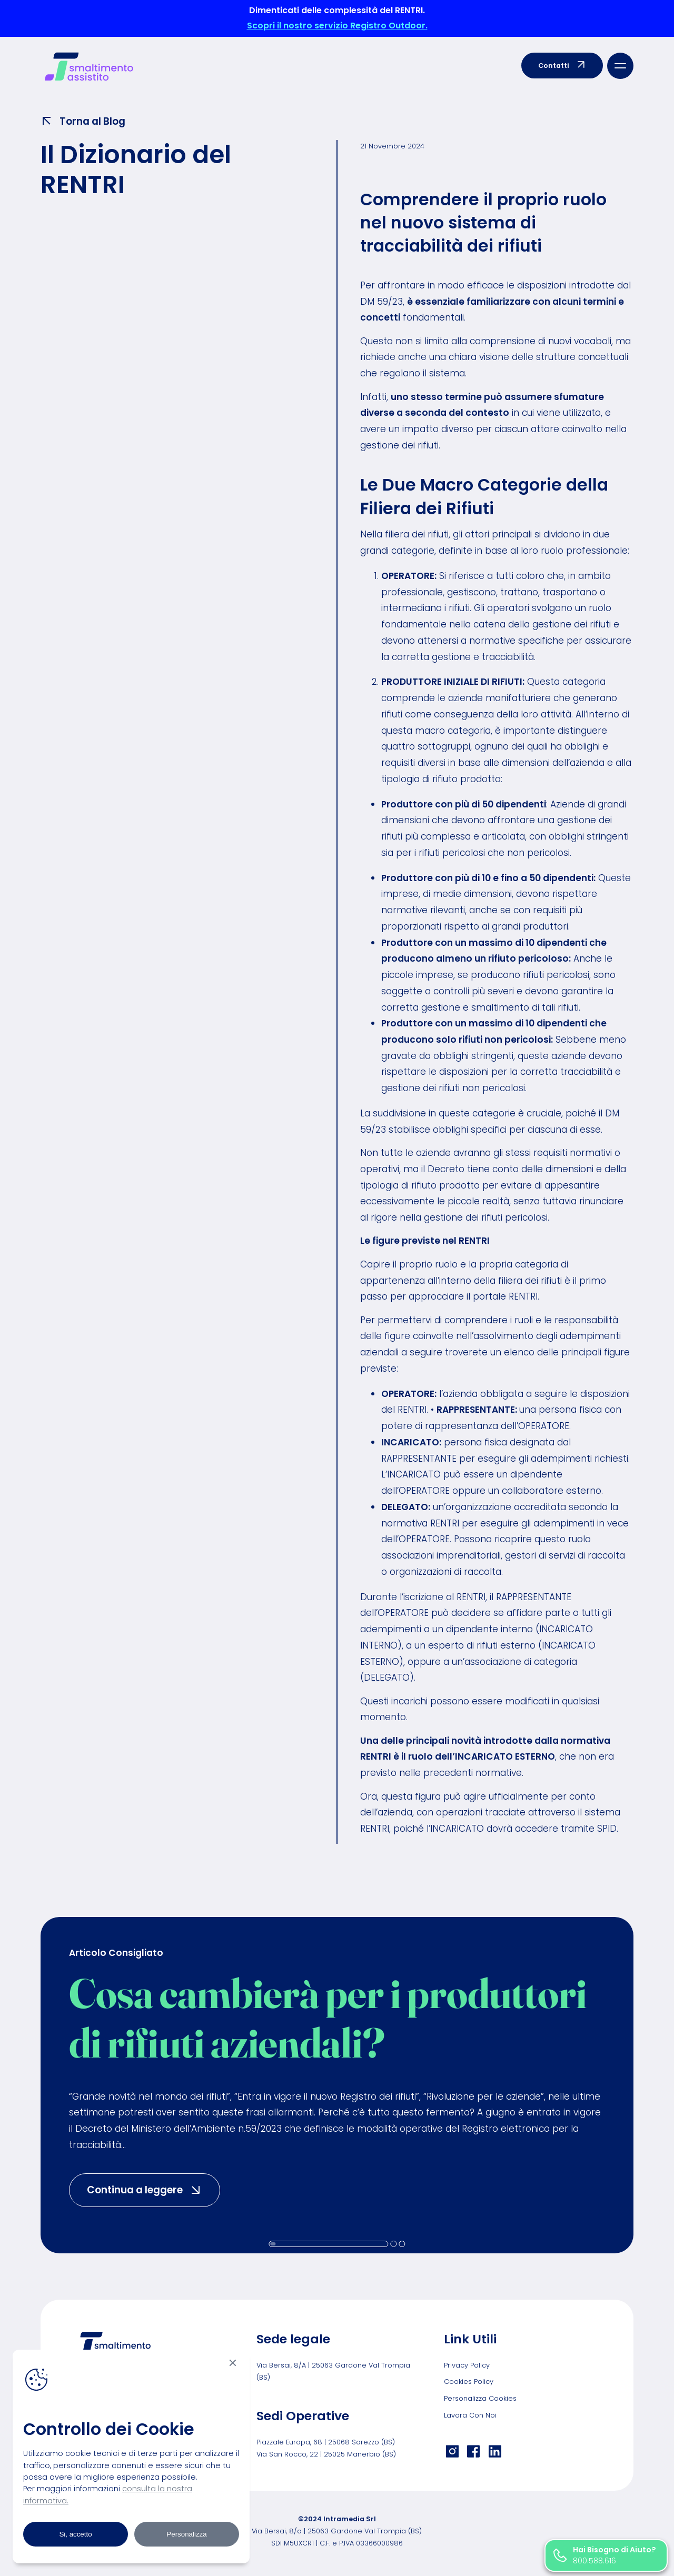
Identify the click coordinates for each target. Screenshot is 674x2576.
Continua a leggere (153, 2189)
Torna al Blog (83, 121)
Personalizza (186, 2534)
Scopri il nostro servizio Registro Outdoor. (337, 25)
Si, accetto (75, 2534)
